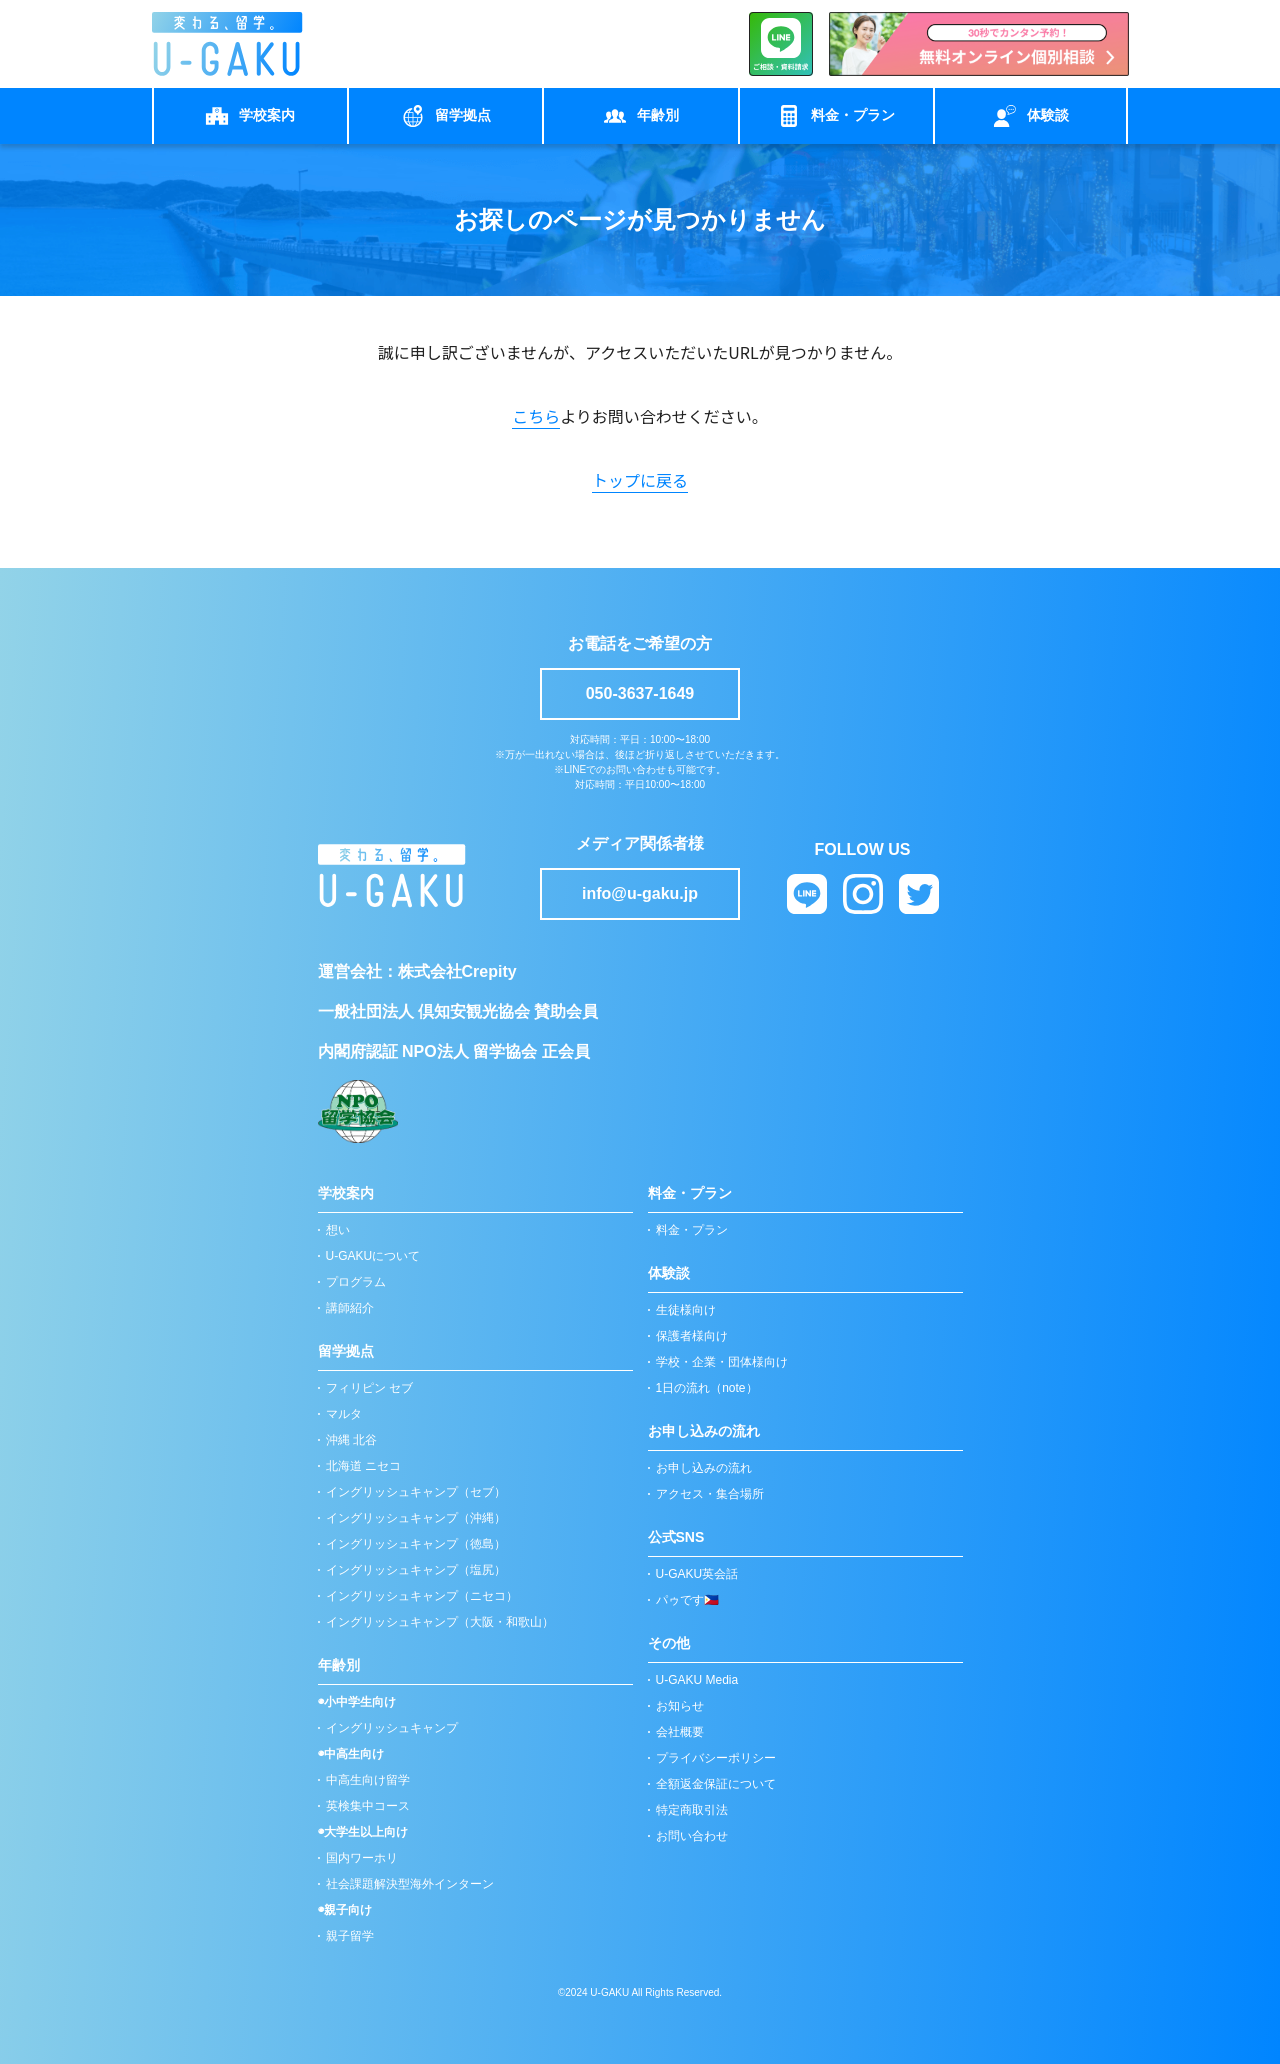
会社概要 (680, 1732)
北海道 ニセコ (363, 1466)
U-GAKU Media (697, 1680)
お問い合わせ (692, 1836)
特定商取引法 (692, 1810)
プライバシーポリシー (716, 1758)
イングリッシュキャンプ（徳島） (416, 1544)
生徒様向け (686, 1310)
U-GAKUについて (373, 1256)
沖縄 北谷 (351, 1440)
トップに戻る (640, 480)
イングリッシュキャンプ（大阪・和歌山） (440, 1622)
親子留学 (350, 1936)
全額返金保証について (716, 1784)
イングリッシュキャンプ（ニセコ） (422, 1596)
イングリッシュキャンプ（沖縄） (416, 1518)
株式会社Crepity (457, 971)
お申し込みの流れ (704, 1468)
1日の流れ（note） (707, 1388)
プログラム (356, 1282)
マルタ (344, 1414)
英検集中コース (368, 1806)
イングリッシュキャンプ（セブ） (416, 1492)
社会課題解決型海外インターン (410, 1884)
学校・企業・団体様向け (722, 1362)
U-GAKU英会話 (697, 1574)
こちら (536, 416)
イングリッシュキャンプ (392, 1728)
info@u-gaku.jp (640, 893)
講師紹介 (350, 1308)
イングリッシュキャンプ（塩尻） (416, 1570)
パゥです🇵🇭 (687, 1600)
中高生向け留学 (368, 1780)
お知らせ (680, 1706)
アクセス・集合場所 (710, 1494)
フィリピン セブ (369, 1388)
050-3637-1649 (640, 693)
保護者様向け (692, 1336)
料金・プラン (692, 1230)
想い (338, 1230)
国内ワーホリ (362, 1858)
